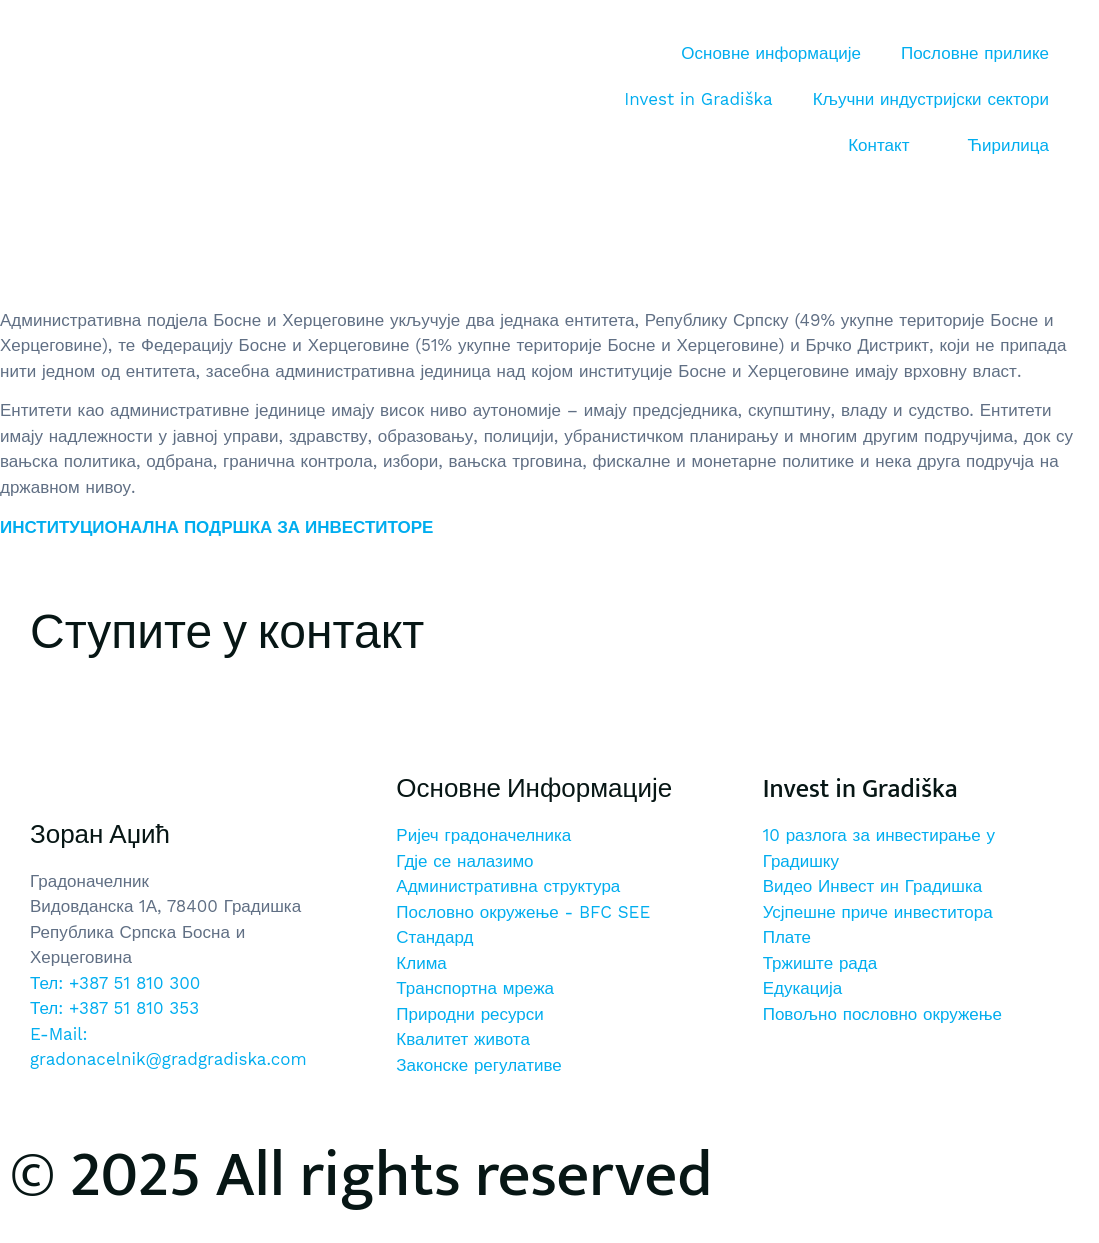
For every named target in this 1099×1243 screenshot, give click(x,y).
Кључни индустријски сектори (931, 99)
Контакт (878, 145)
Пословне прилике (975, 53)
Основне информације (771, 53)
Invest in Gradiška (698, 99)
